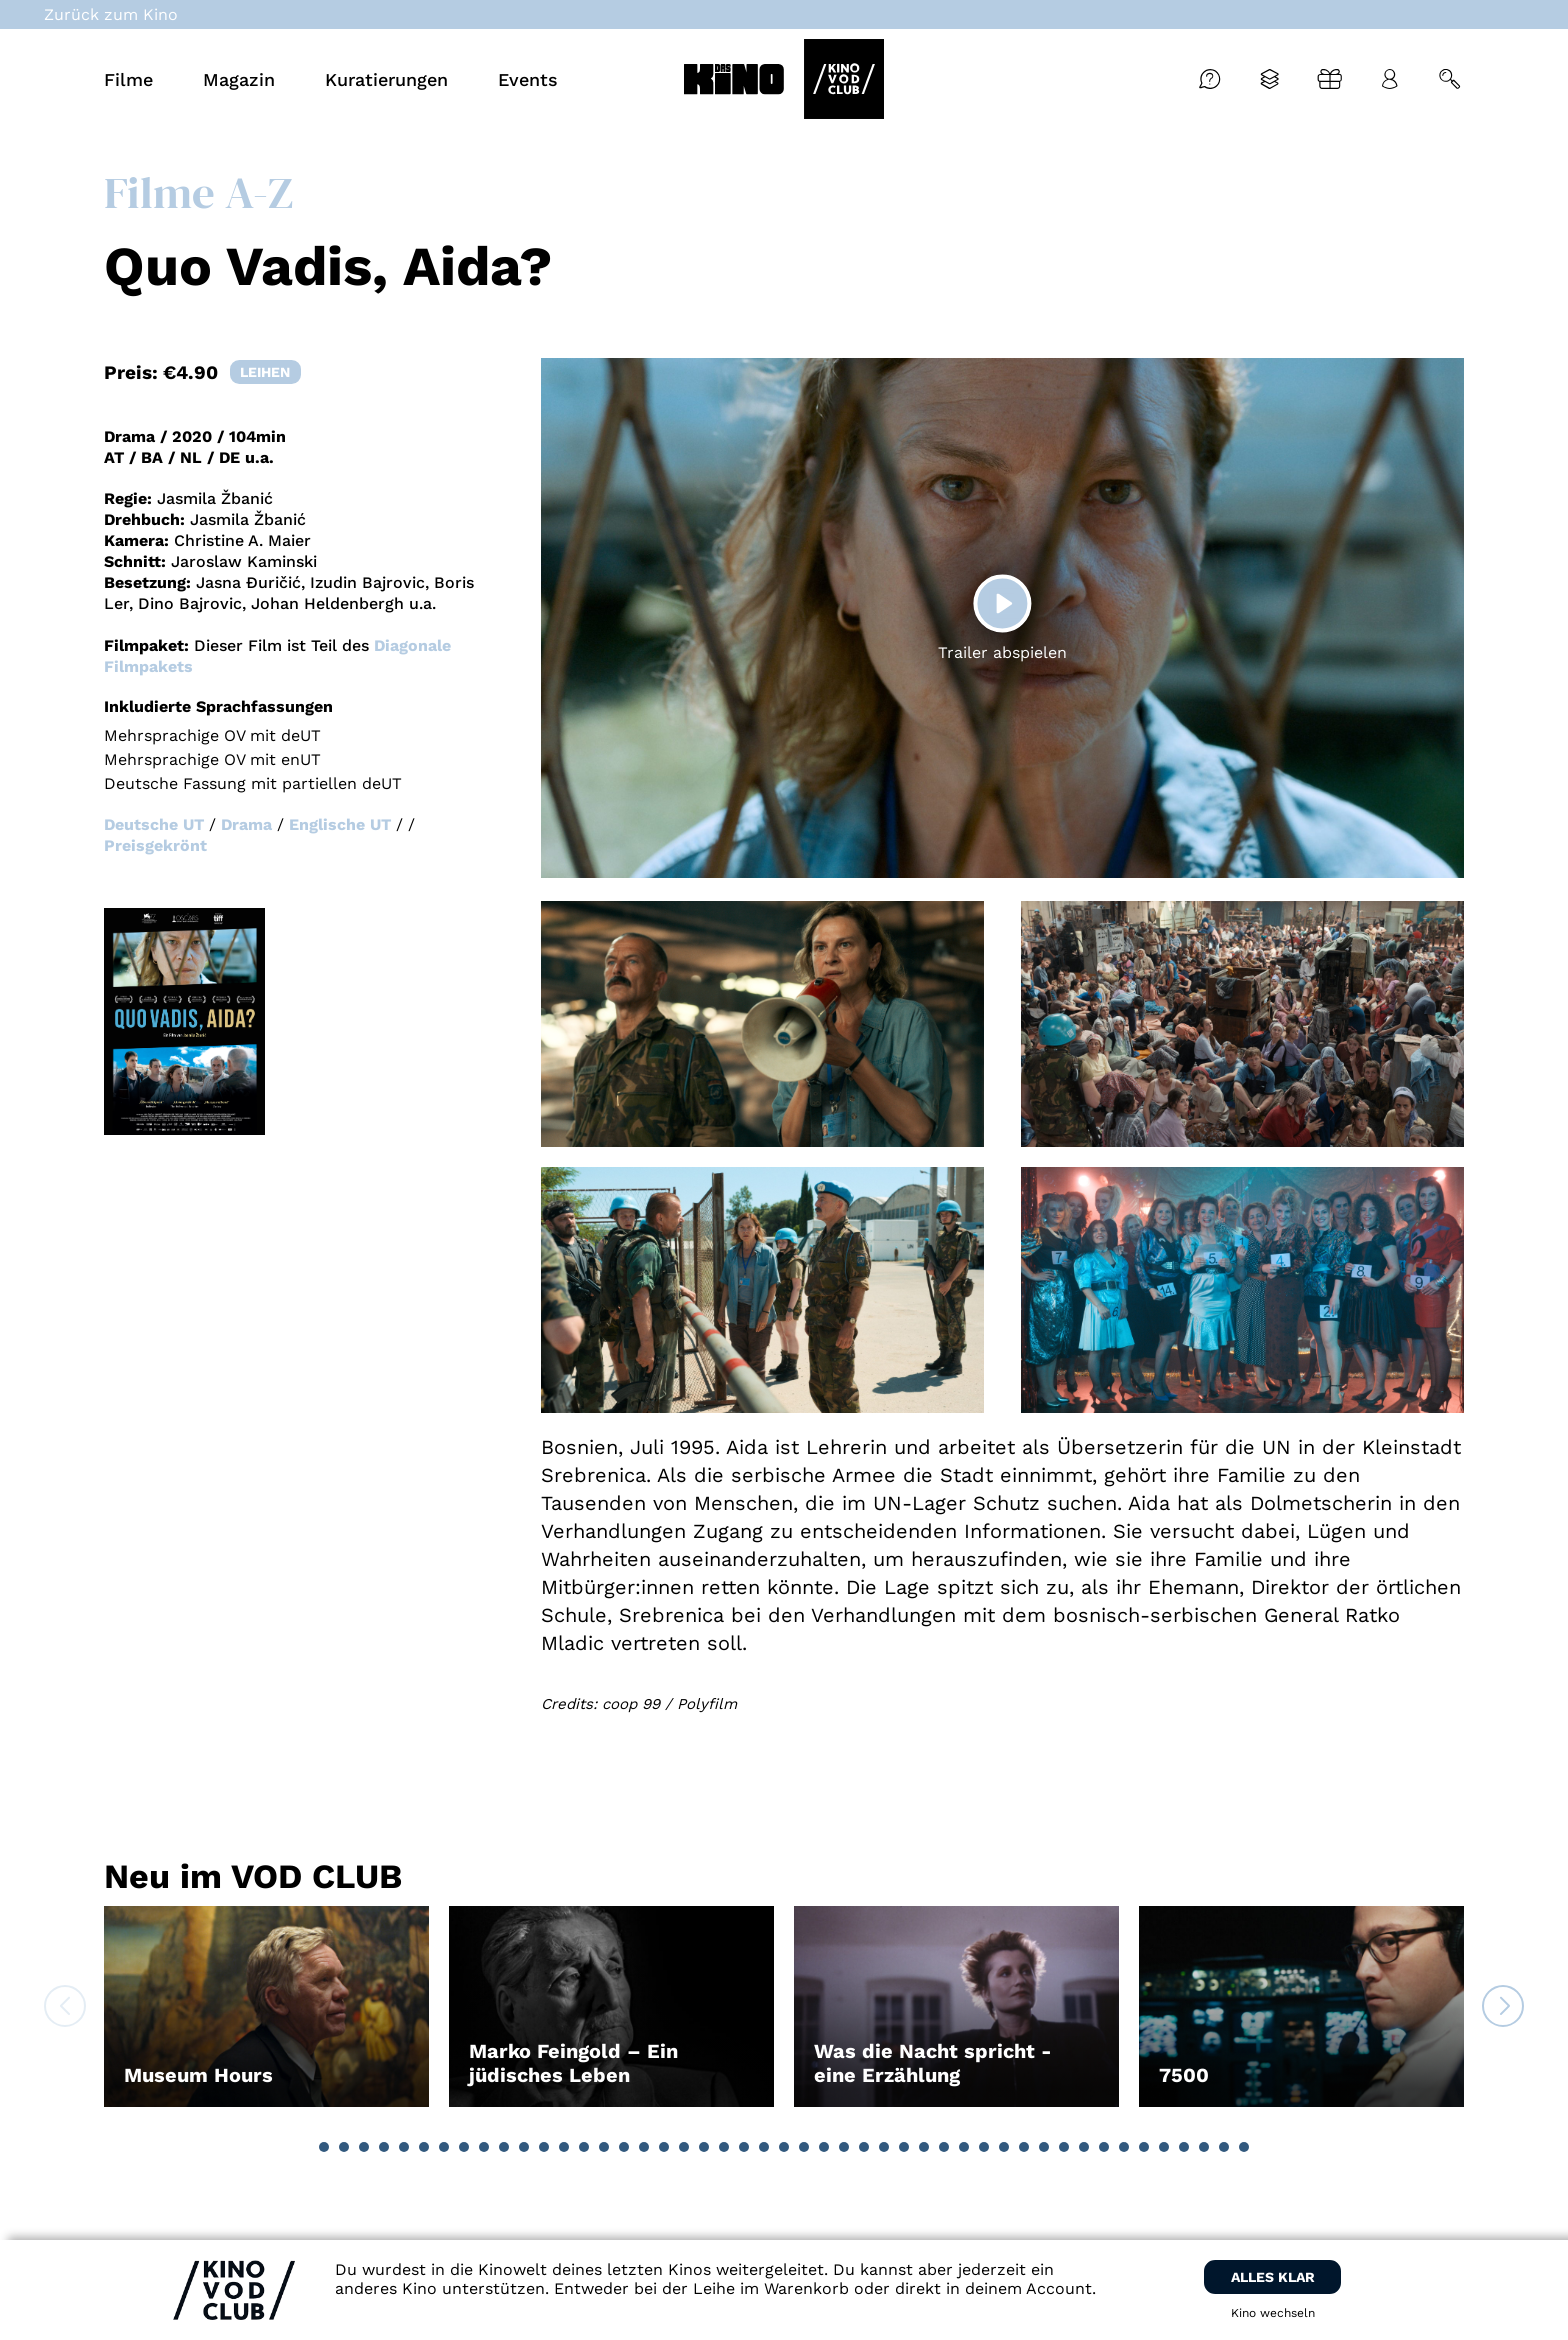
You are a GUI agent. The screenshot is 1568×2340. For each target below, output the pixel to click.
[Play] (1002, 603)
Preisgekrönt (155, 845)
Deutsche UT (154, 824)
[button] (324, 2147)
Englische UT (340, 824)
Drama (246, 824)
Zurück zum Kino (111, 14)
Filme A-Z (198, 192)
